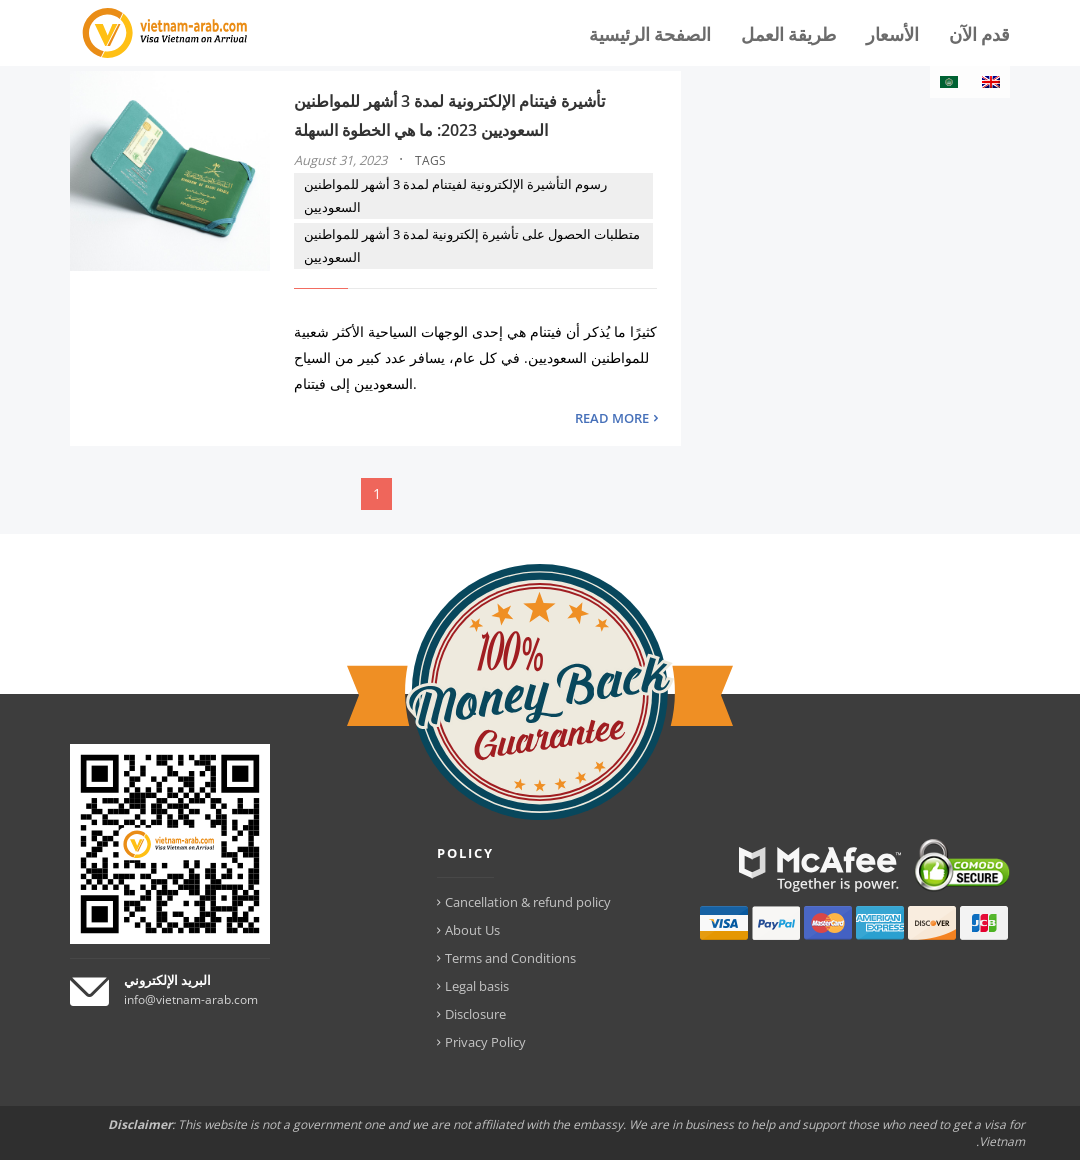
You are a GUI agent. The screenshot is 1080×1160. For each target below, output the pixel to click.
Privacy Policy (485, 1042)
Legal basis (477, 986)
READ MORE (612, 418)
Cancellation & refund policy (528, 902)
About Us (472, 930)
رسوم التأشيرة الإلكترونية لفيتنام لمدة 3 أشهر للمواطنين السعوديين (455, 195)
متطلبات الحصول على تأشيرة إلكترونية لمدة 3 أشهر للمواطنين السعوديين (472, 245)
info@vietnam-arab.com (191, 999)
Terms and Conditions (510, 958)
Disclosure (475, 1014)
